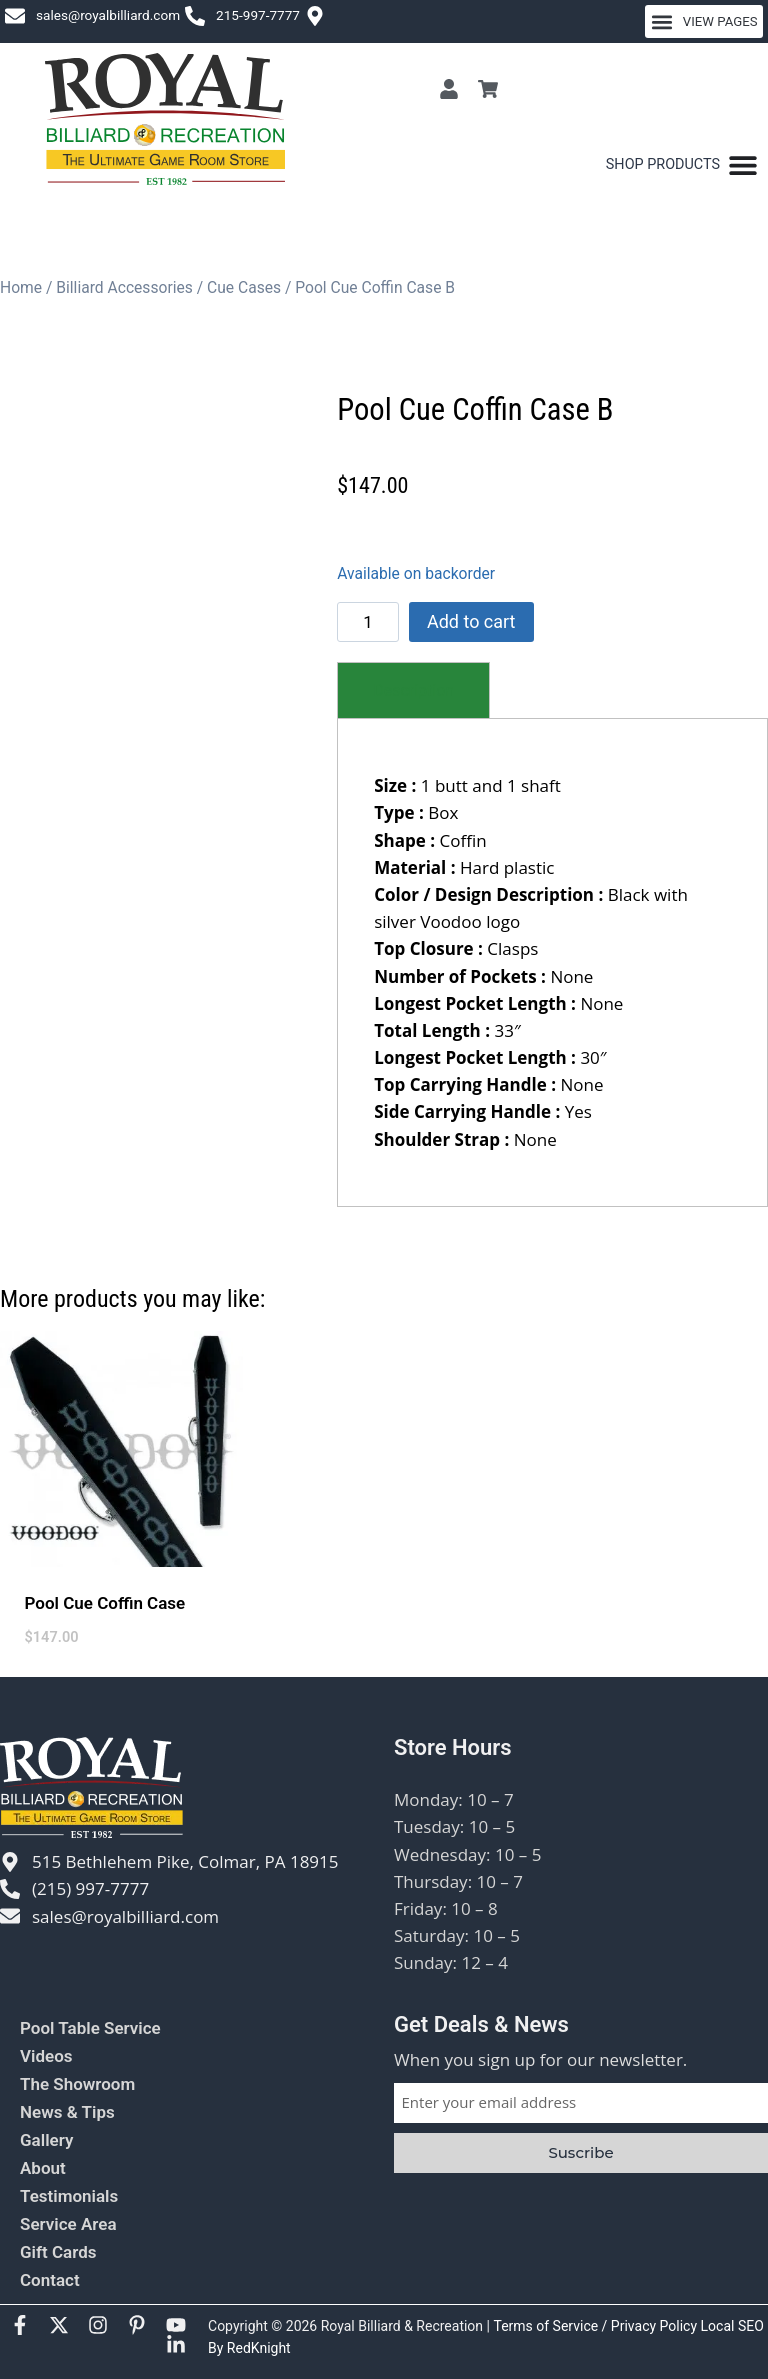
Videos (46, 2056)
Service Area (68, 2224)
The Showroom (77, 2084)
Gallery (46, 2140)
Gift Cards (58, 2252)
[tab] (413, 690)
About (43, 2168)
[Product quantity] (368, 622)
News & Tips (67, 2112)
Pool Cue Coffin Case (105, 1603)
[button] (704, 21)
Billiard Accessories (124, 287)
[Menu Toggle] (682, 165)
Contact (50, 2280)
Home (21, 287)
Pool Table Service (90, 2028)
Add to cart (471, 621)
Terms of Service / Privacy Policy (596, 2326)
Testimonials (69, 2196)
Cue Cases (244, 287)
